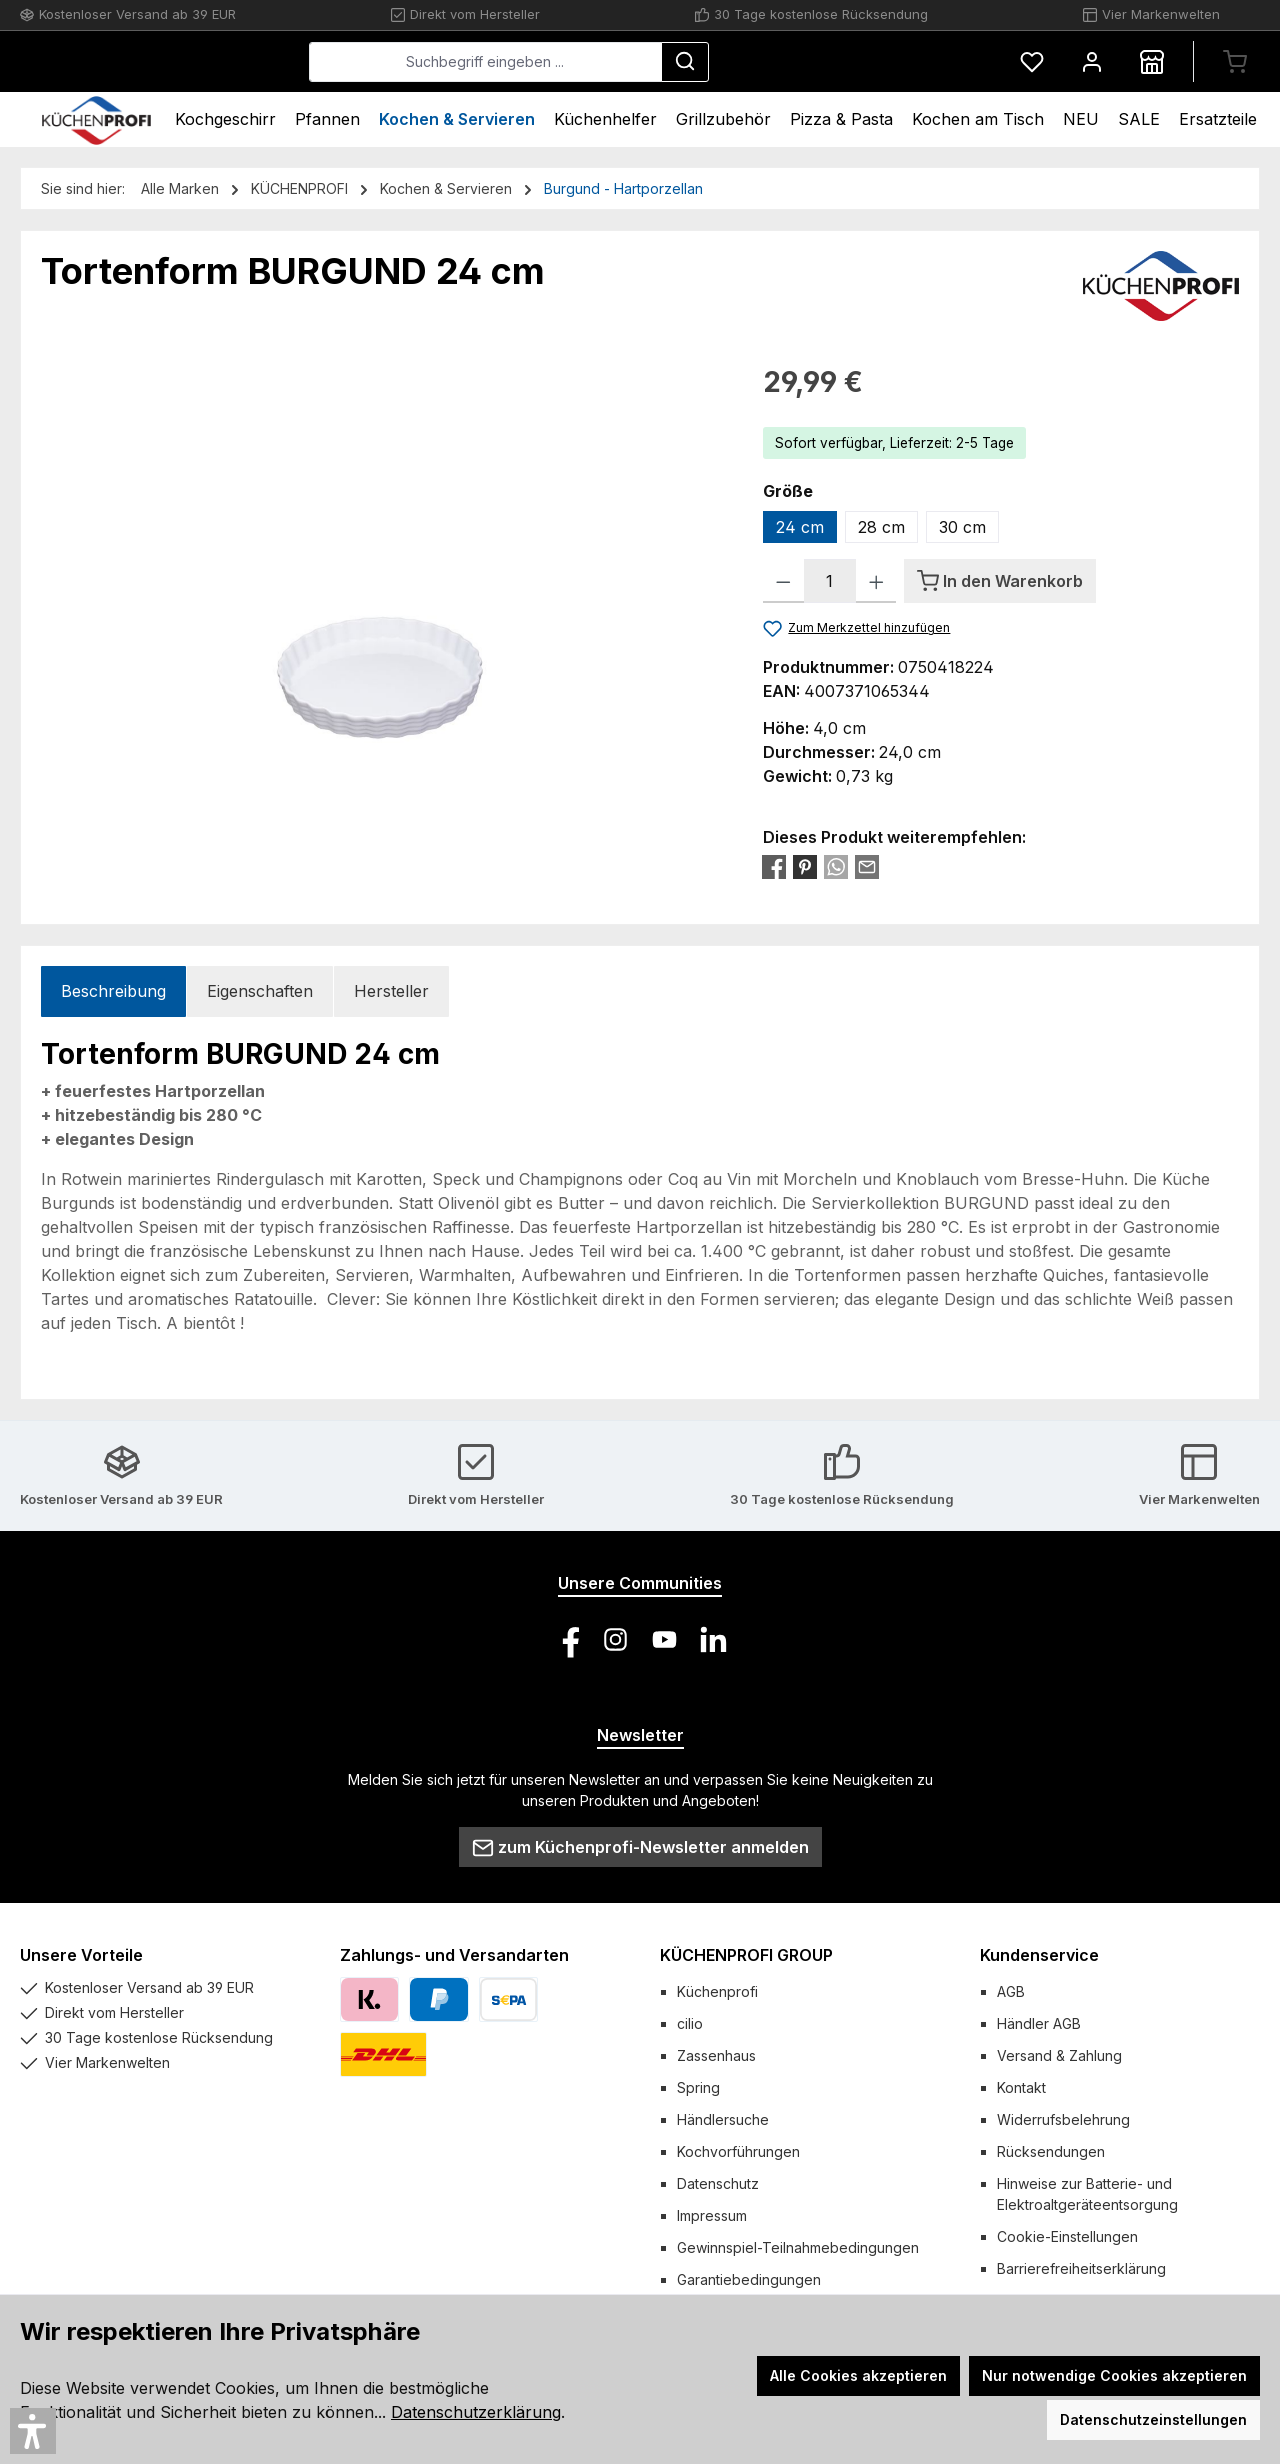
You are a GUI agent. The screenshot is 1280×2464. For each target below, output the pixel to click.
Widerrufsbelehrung (1063, 2119)
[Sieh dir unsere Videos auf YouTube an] (664, 1639)
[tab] (113, 991)
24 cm (800, 527)
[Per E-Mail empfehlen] (867, 866)
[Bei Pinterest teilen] (805, 866)
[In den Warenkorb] (1000, 581)
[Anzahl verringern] (783, 581)
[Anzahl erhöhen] (876, 581)
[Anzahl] (830, 581)
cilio (690, 2023)
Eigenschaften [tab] (260, 991)
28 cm (881, 527)
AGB (1011, 1991)
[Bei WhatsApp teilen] (836, 866)
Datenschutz (718, 2183)
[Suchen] (835, 62)
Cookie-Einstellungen (1067, 2236)
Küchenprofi (717, 1991)
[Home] (96, 119)
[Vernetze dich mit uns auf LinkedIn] (713, 1639)
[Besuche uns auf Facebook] (566, 1639)
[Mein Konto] (1092, 61)
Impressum (712, 2215)
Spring (698, 2087)
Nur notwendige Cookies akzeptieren (1114, 2375)
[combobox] (635, 62)
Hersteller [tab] (391, 991)
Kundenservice (1039, 1955)
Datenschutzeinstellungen (1153, 2419)
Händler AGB (1039, 2023)
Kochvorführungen (738, 2151)
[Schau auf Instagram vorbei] (615, 1639)
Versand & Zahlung (1059, 2055)
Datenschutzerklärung (476, 2412)
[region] (382, 576)
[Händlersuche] (1152, 61)
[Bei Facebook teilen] (774, 866)
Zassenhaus (716, 2055)
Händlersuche (723, 2119)
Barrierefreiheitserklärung (1081, 2268)
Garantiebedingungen (749, 2279)
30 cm (962, 527)
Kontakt (1021, 2087)
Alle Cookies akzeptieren (858, 2375)
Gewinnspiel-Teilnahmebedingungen (798, 2247)
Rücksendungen (1051, 2151)
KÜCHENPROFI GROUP (746, 1955)
